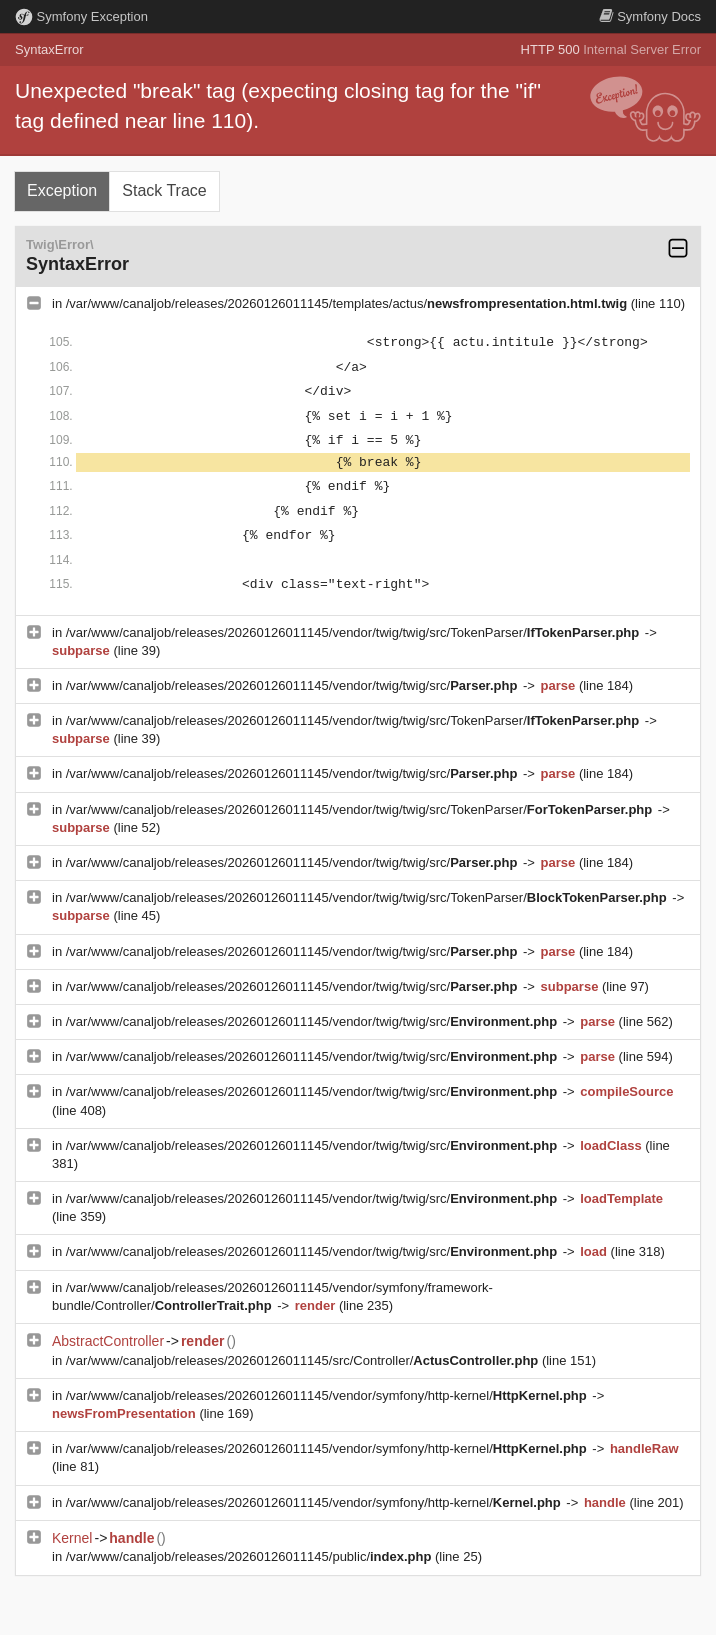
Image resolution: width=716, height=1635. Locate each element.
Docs (650, 16)
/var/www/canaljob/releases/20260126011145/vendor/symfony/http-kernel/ (328, 1395)
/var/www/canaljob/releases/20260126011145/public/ (250, 1556)
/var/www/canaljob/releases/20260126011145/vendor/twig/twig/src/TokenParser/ (354, 632)
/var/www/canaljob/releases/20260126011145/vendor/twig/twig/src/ (293, 685)
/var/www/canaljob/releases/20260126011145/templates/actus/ (348, 303)
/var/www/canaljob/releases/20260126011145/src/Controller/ (304, 1360)
